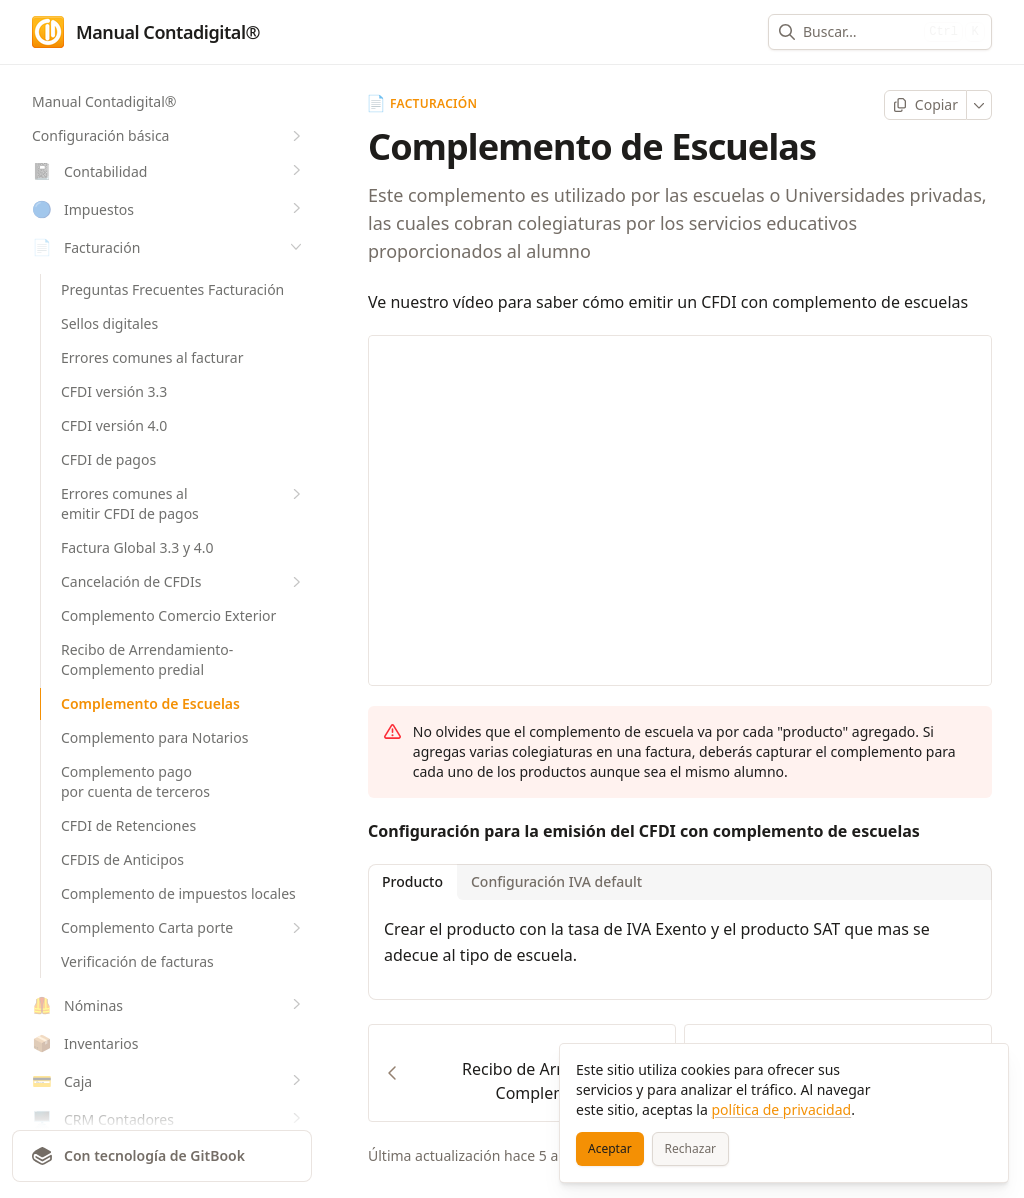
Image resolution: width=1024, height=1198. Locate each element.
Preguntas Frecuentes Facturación (172, 289)
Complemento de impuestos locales (178, 893)
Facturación (422, 104)
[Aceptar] (610, 1149)
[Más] (979, 105)
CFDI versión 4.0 (114, 425)
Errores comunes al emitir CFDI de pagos (183, 503)
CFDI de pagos (108, 459)
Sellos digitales (109, 323)
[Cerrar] (984, 1068)
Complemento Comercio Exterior (168, 615)
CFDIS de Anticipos (122, 859)
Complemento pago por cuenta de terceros (135, 781)
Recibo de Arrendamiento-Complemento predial (147, 659)
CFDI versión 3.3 (114, 391)
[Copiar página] (925, 105)
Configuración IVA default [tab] (556, 881)
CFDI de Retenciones (128, 825)
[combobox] (859, 32)
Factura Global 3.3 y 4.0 (137, 547)
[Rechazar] (690, 1149)
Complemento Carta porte (183, 928)
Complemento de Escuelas (150, 703)
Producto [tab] (412, 881)
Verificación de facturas (137, 961)
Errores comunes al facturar (152, 357)
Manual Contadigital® (104, 101)
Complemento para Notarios (154, 737)
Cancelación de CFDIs (183, 582)
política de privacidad (781, 1109)
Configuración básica (169, 136)
